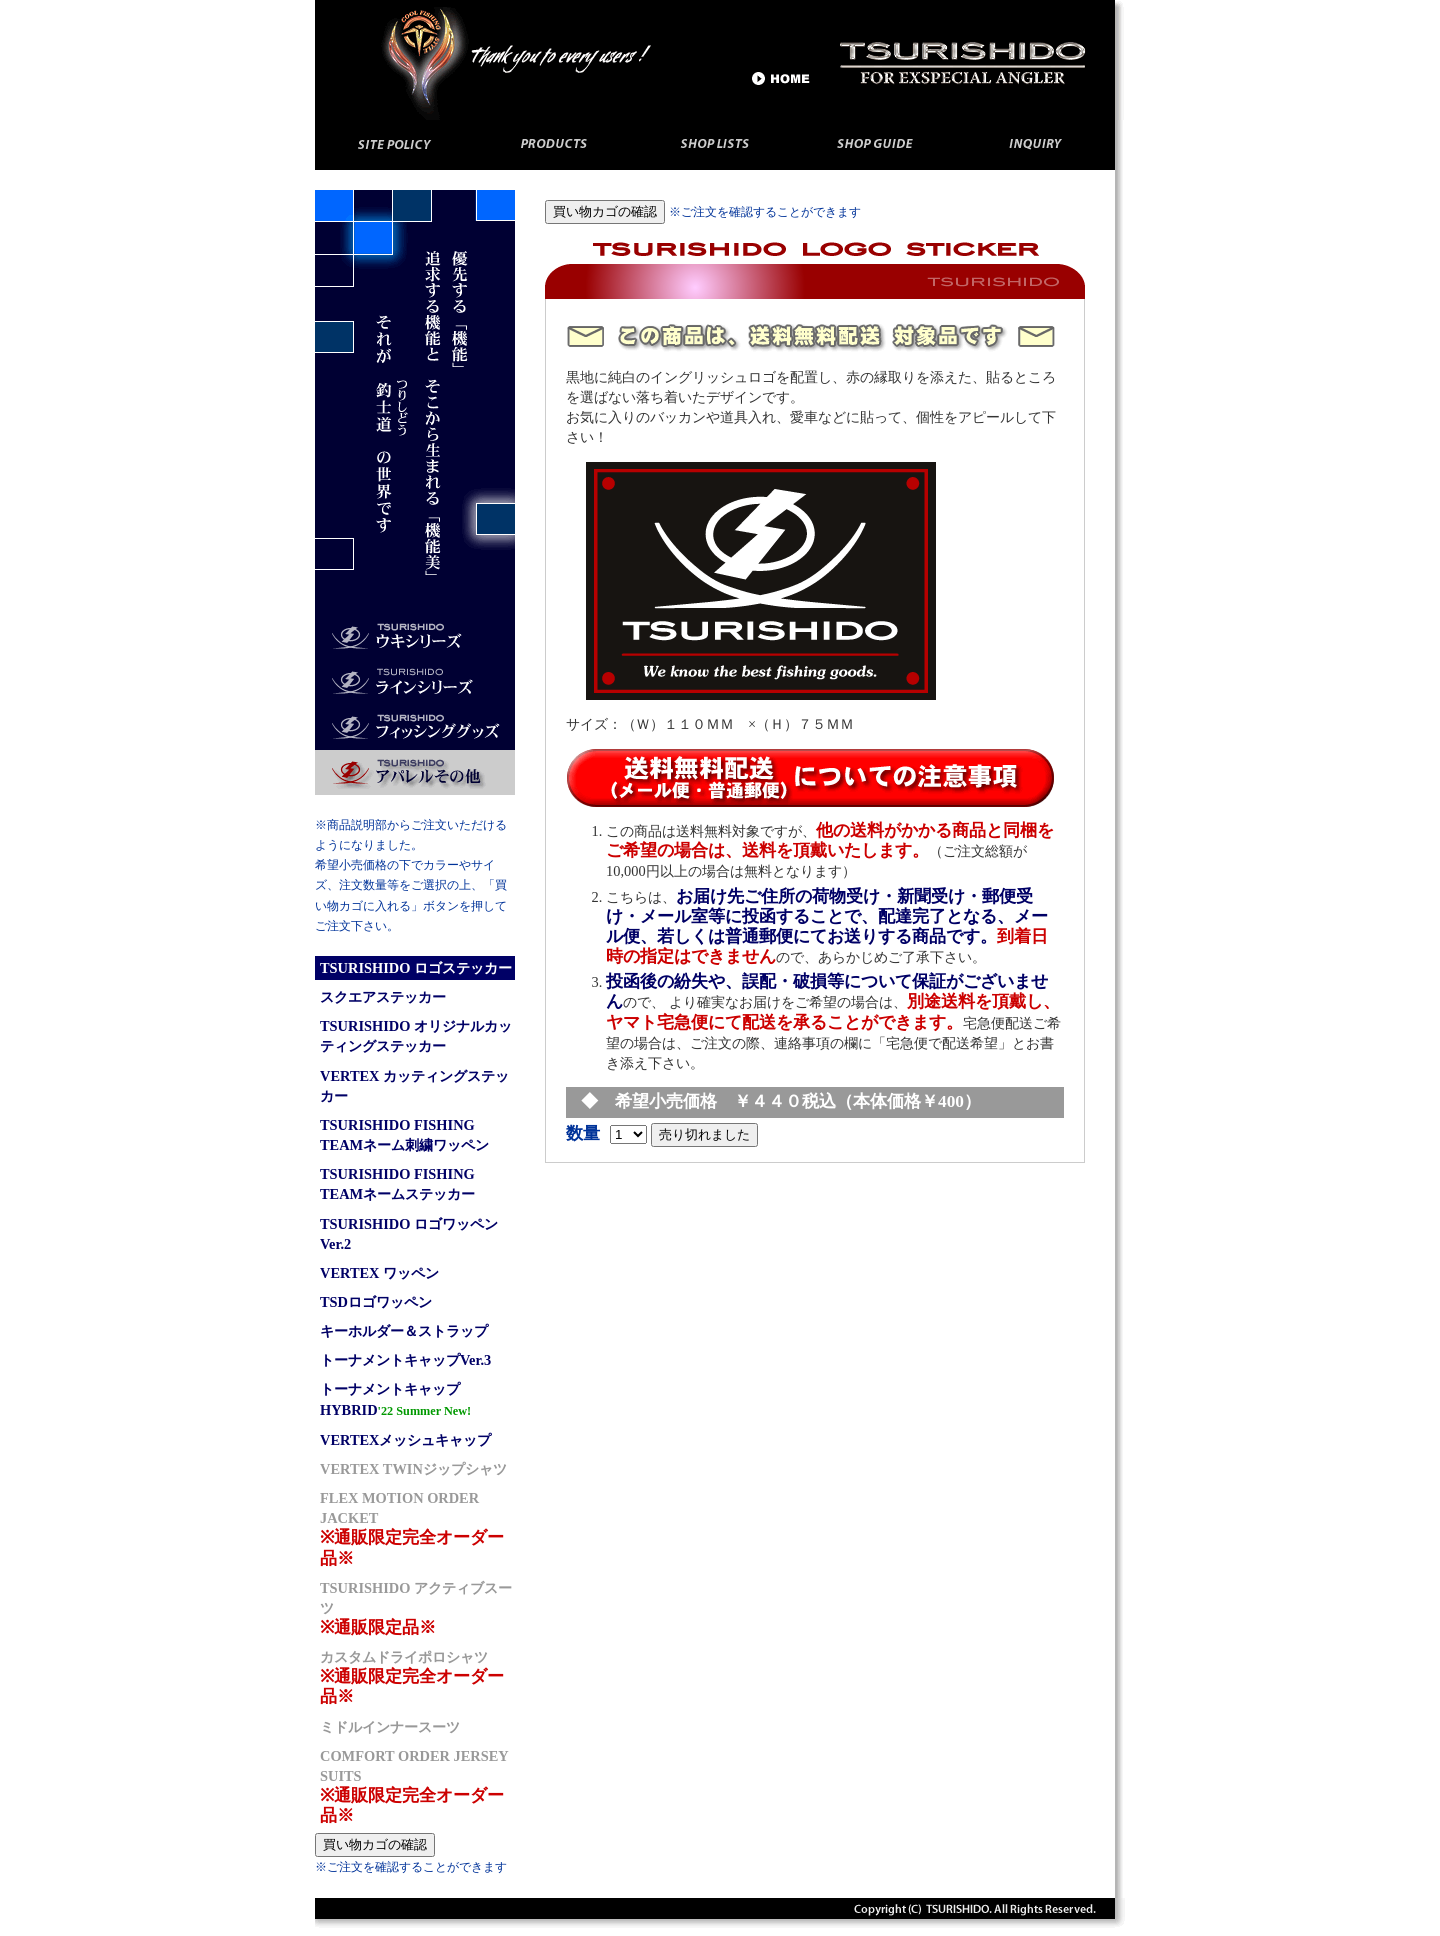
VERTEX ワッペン (379, 1273)
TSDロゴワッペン (376, 1302)
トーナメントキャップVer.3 (405, 1360)
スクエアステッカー (383, 997)
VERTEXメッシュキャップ (405, 1440)
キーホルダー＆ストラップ (404, 1331)
